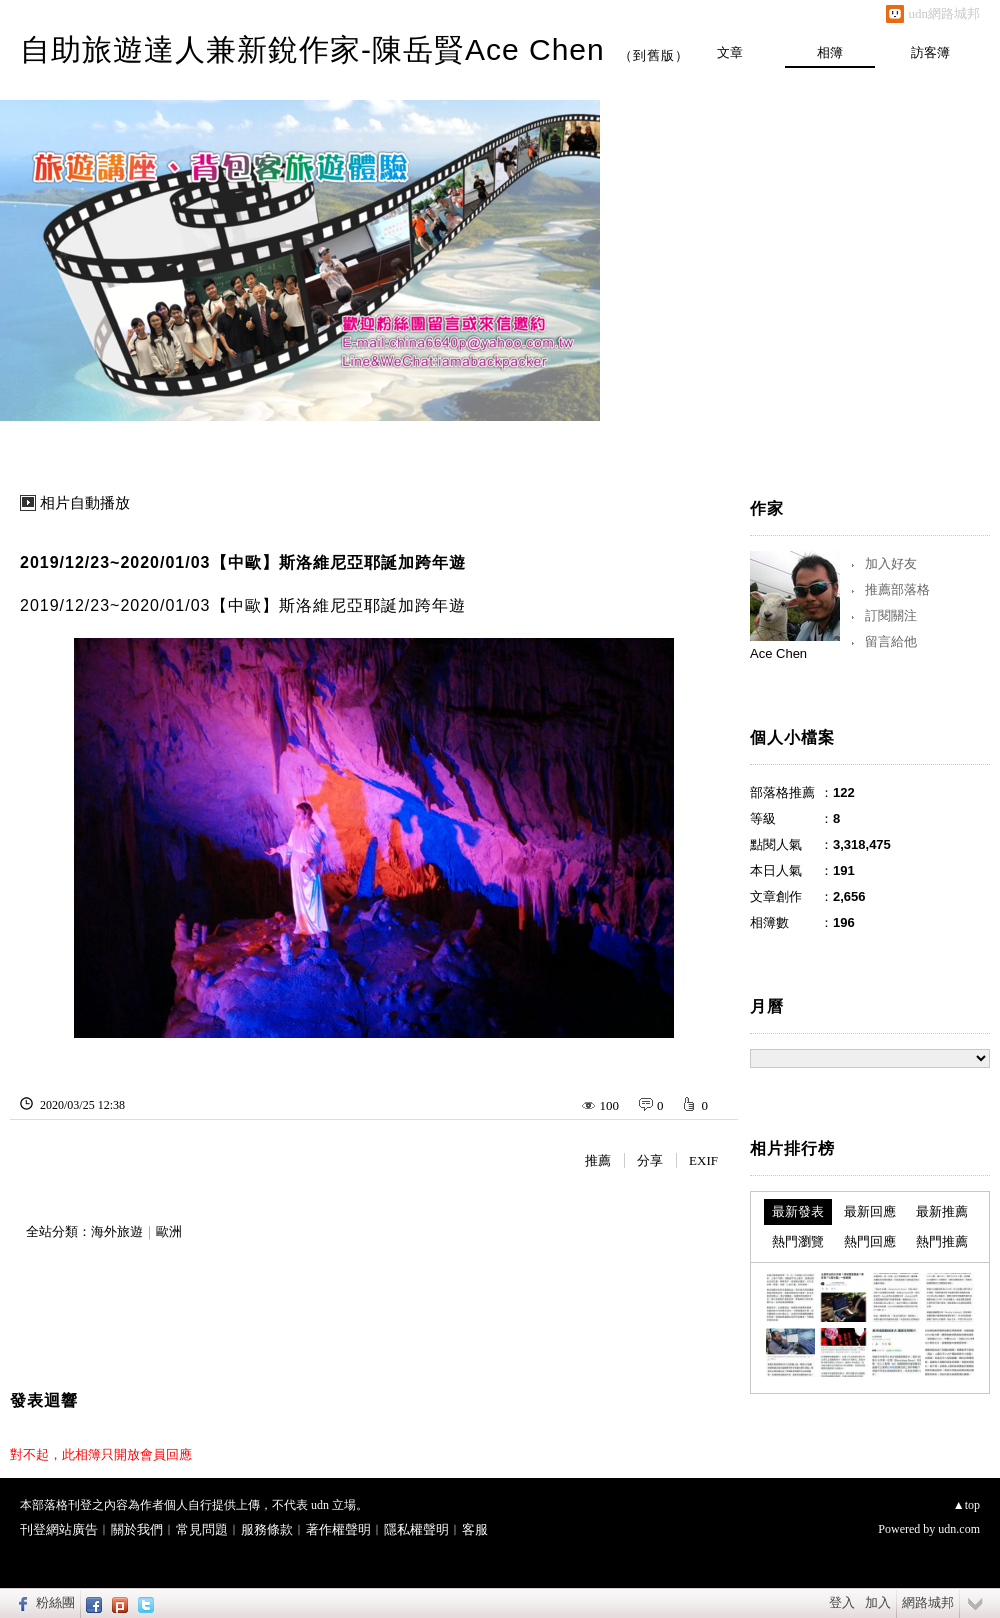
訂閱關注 (891, 615)
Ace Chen (778, 653)
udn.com (959, 1529)
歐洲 (169, 1231)
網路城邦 (928, 1602)
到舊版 (654, 55)
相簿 (830, 52)
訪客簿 (930, 52)
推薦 (598, 1160)
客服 (475, 1529)
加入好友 (891, 563)
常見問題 (202, 1529)
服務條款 (267, 1529)
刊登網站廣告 (59, 1529)
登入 (842, 1602)
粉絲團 (55, 1602)
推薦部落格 (897, 589)
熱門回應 (870, 1241)
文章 (730, 52)
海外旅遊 (117, 1231)
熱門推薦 (942, 1241)
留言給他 (891, 641)
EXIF (703, 1160)
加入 (878, 1602)
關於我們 (137, 1529)
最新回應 (870, 1211)
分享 (650, 1160)
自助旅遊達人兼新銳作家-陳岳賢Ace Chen (312, 49)
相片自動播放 (85, 503)
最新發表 (798, 1211)
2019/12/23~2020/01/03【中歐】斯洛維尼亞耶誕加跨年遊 (243, 562)
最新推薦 (942, 1211)
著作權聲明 (338, 1529)
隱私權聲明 (416, 1529)
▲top (966, 1505)
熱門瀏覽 (798, 1241)
